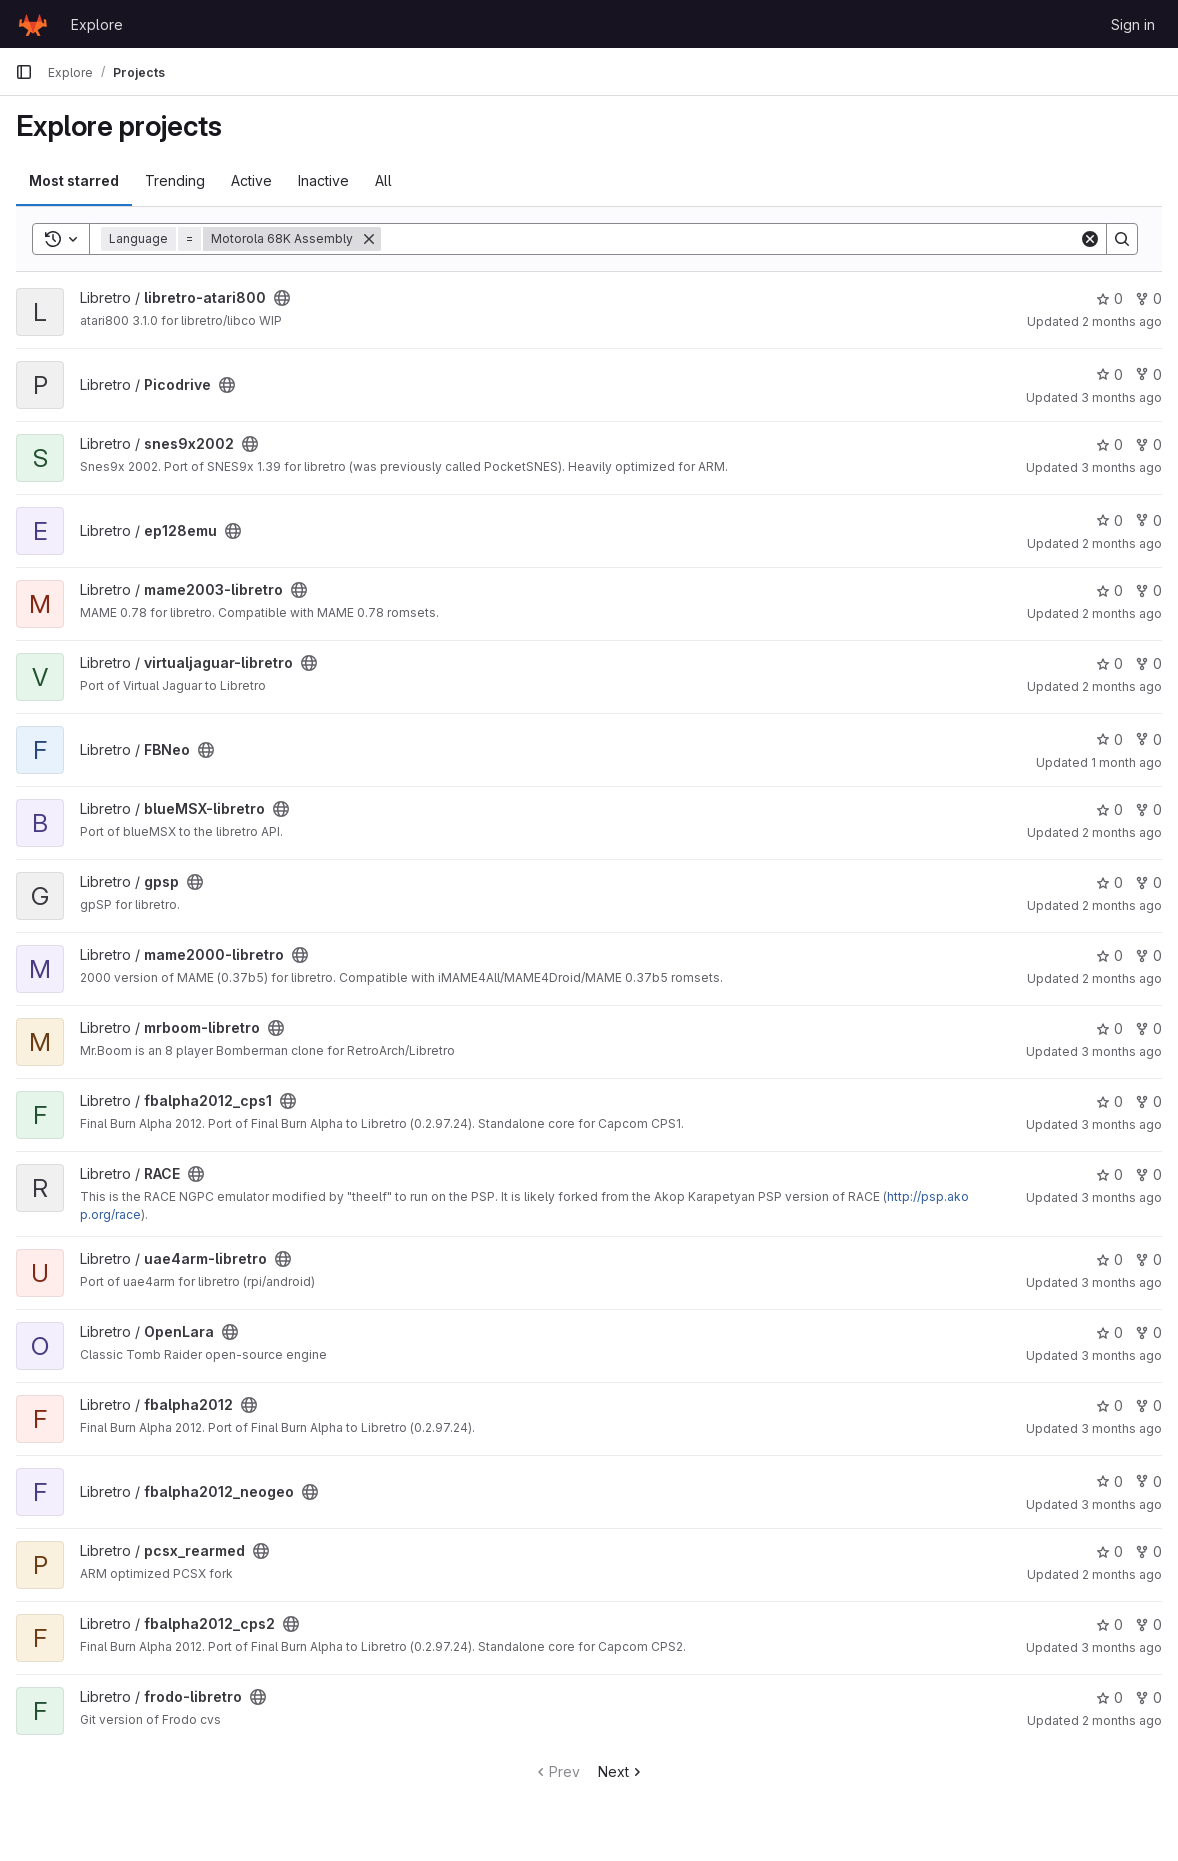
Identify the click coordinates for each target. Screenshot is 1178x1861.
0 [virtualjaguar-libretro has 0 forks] (1148, 663)
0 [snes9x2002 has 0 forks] (1148, 444)
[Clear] (1090, 239)
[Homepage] (33, 24)
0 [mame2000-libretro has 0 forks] (1148, 955)
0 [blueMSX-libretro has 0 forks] (1148, 809)
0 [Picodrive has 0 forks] (1148, 374)
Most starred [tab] (74, 180)
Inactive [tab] (323, 180)
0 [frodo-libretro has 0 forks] (1148, 1697)
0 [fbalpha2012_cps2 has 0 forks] (1148, 1624)
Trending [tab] (175, 180)
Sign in (1133, 24)
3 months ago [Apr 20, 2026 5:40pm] (1121, 1124)
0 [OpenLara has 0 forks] (1148, 1332)
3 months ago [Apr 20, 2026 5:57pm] (1121, 1504)
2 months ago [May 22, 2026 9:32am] (1122, 978)
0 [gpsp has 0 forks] (1148, 882)
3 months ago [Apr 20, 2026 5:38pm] (1121, 467)
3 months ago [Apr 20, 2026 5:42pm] (1121, 1051)
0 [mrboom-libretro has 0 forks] (1148, 1028)
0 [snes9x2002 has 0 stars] (1109, 444)
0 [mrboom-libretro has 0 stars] (1109, 1028)
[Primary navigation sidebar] (24, 72)
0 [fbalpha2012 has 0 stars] (1109, 1405)
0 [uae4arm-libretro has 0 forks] (1148, 1259)
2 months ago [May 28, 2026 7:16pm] (1122, 1720)
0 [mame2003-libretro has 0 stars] (1109, 590)
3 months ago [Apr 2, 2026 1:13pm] (1121, 397)
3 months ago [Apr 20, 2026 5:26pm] (1121, 1355)
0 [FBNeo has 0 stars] (1109, 739)
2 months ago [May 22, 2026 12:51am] (1122, 613)
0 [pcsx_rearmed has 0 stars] (1109, 1551)
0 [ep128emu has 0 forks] (1148, 520)
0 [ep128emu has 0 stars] (1109, 520)
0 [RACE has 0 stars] (1109, 1174)
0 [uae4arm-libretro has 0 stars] (1109, 1259)
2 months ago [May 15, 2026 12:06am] (1122, 1574)
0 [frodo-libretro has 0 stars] (1109, 1697)
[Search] (730, 239)
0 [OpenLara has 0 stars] (1109, 1332)
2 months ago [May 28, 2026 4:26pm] (1122, 832)
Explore (97, 24)
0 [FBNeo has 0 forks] (1148, 739)
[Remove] (369, 239)
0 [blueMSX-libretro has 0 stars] (1109, 809)
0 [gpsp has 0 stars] (1109, 882)
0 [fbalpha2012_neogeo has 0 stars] (1109, 1481)
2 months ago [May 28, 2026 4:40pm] (1122, 543)
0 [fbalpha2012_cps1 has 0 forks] (1148, 1101)
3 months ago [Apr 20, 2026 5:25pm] (1121, 1282)
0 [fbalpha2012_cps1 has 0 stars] (1109, 1101)
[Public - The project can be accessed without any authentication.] (282, 298)
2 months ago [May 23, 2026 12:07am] (1122, 686)
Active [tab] (251, 180)
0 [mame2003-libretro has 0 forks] (1148, 590)
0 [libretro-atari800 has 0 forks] (1148, 298)
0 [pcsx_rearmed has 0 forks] (1148, 1551)
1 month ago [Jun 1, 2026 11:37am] (1126, 762)
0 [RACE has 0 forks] (1148, 1174)
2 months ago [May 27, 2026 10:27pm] (1122, 321)
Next (621, 1771)
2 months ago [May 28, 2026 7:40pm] (1122, 905)
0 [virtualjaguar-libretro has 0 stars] (1109, 663)
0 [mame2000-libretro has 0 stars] (1109, 955)
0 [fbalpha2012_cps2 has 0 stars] (1109, 1624)
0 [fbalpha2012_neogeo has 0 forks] (1148, 1481)
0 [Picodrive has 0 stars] (1109, 374)
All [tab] (383, 180)
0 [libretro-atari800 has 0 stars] (1109, 298)
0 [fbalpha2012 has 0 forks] (1148, 1405)
